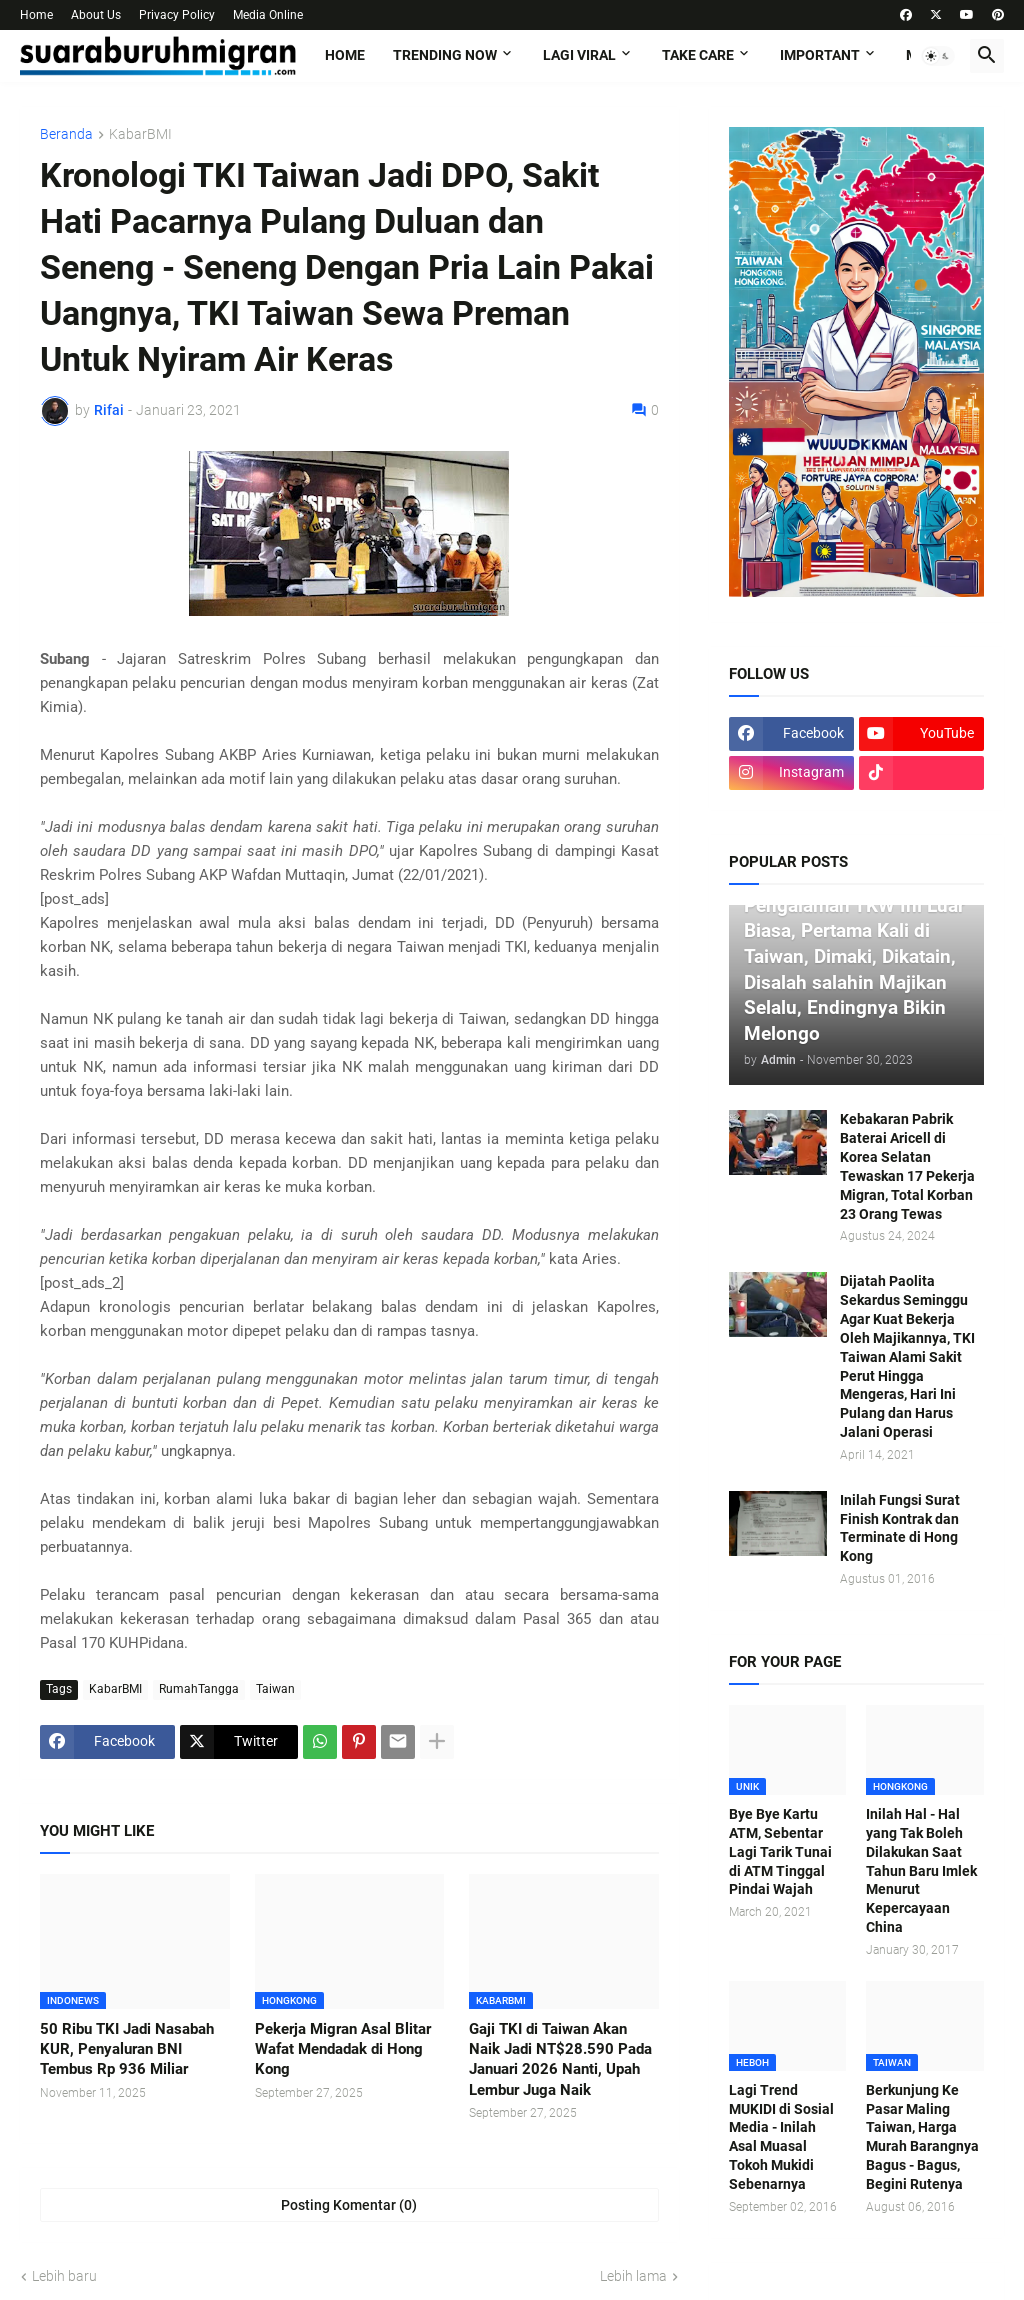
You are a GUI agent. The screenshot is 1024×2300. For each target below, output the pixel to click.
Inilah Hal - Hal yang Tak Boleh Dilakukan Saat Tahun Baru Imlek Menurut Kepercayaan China (921, 1870)
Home (36, 15)
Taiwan (275, 1689)
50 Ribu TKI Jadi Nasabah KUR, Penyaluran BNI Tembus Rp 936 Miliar (127, 2049)
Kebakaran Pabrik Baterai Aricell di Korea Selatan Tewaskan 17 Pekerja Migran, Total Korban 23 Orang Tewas (907, 1166)
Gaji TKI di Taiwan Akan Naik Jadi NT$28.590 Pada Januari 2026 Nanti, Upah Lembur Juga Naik (560, 2059)
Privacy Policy (177, 15)
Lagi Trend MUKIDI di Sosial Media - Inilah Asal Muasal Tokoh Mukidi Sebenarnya (781, 2137)
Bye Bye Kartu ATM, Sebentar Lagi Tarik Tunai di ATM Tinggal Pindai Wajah (780, 1852)
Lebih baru (64, 2276)
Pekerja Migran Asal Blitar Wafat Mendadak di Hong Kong (343, 2049)
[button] (938, 56)
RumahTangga (199, 1689)
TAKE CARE (698, 55)
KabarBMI (140, 134)
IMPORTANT (820, 55)
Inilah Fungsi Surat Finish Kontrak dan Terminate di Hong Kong (900, 1528)
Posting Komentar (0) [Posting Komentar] (349, 2205)
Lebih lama (633, 2276)
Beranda (66, 134)
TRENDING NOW (445, 55)
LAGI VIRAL (579, 55)
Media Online (268, 15)
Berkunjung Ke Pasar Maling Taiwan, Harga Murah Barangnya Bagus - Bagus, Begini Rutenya (922, 2137)
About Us (96, 15)
